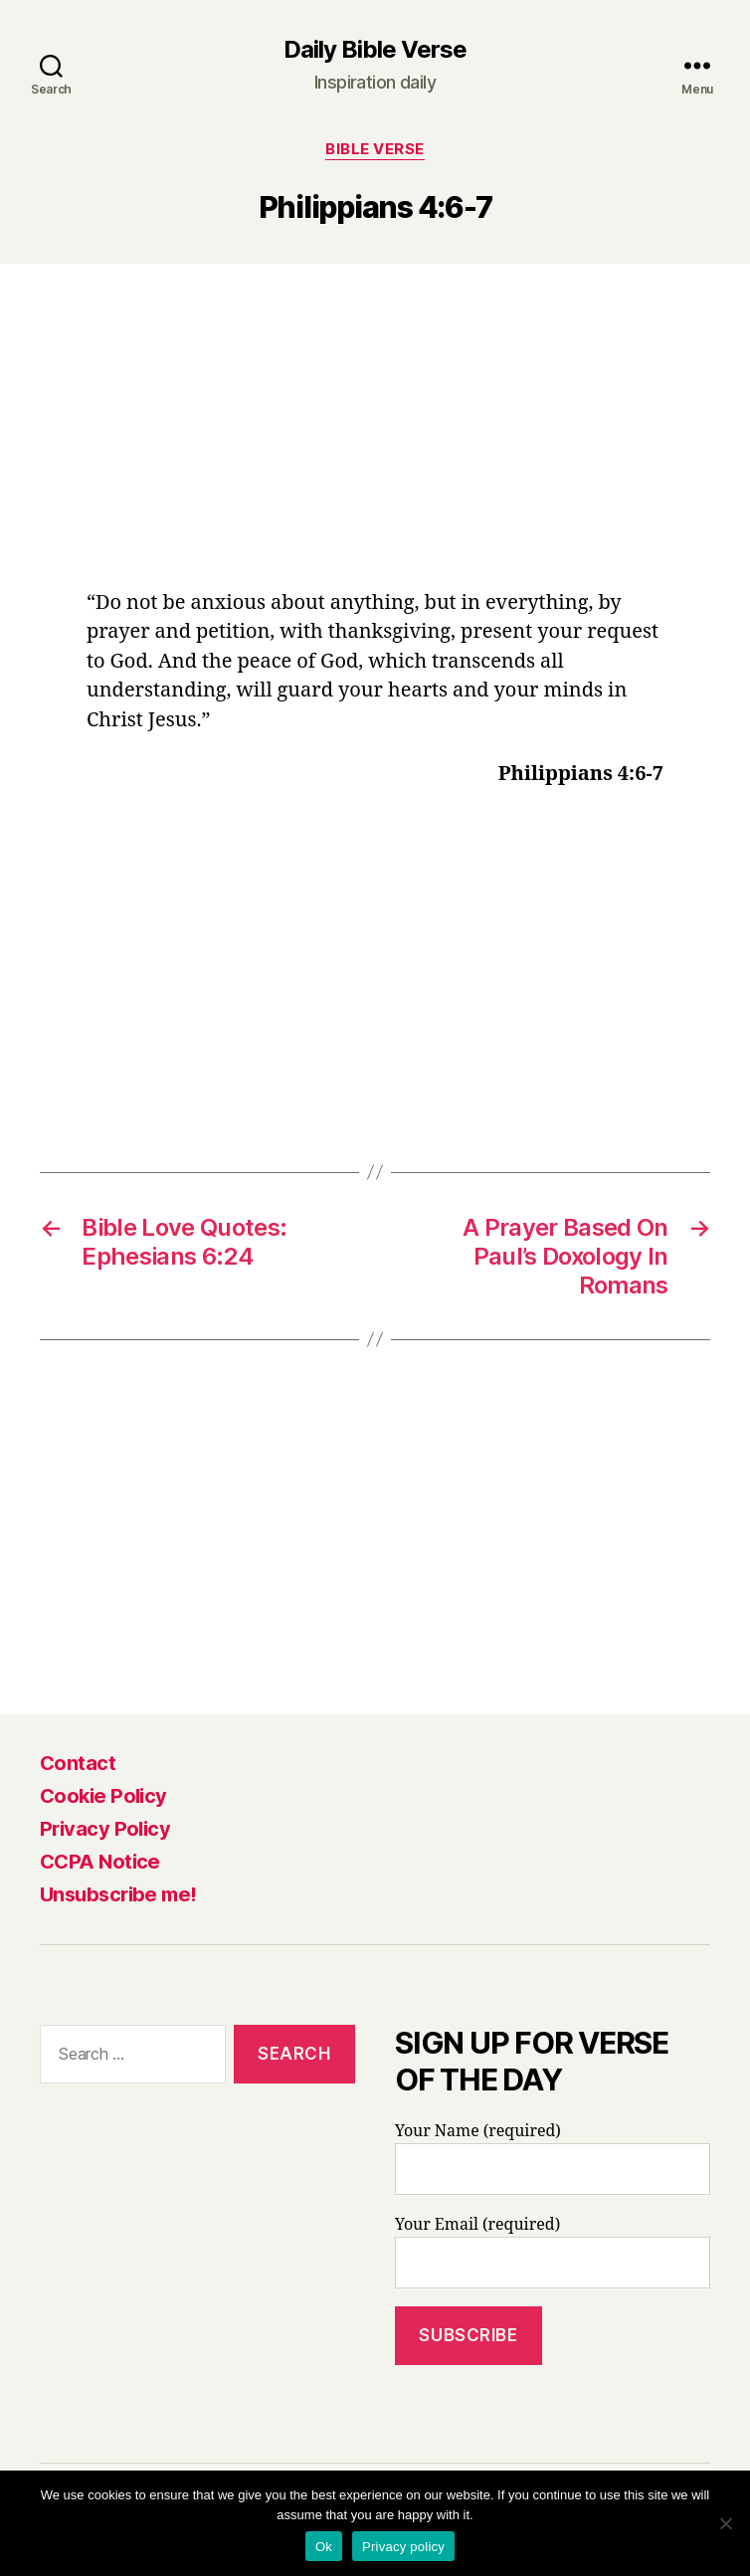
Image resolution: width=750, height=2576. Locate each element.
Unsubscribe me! (118, 1894)
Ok (323, 2546)
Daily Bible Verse (375, 50)
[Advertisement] (375, 440)
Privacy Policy (105, 1829)
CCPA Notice (100, 1862)
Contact (77, 1763)
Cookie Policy (103, 1796)
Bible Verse (375, 149)
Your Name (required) (552, 2158)
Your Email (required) (552, 2251)
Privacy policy (403, 2546)
